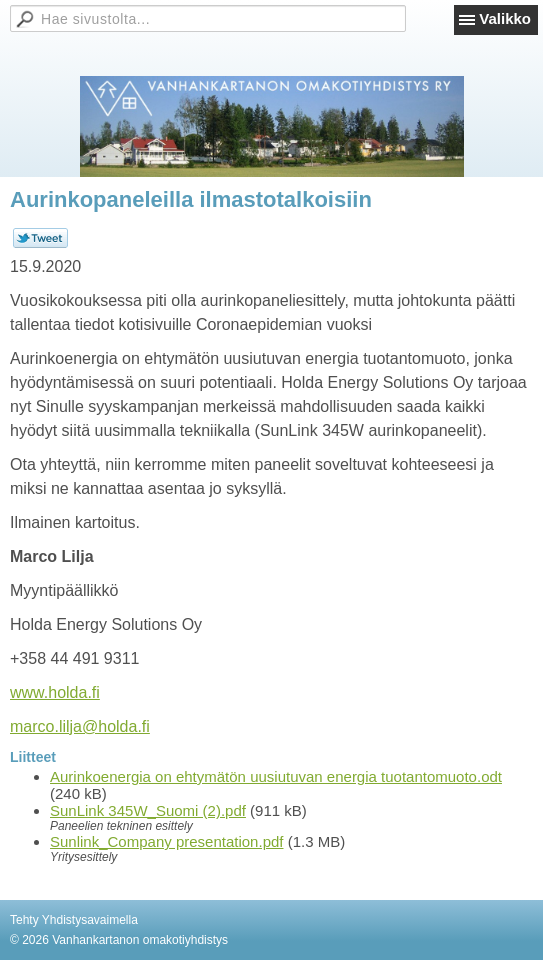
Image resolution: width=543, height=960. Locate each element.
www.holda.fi (55, 692)
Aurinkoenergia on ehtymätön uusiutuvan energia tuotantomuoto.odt (276, 776)
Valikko (505, 18)
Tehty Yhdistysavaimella (74, 920)
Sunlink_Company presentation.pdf (166, 841)
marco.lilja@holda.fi (80, 726)
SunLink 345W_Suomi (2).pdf (148, 810)
